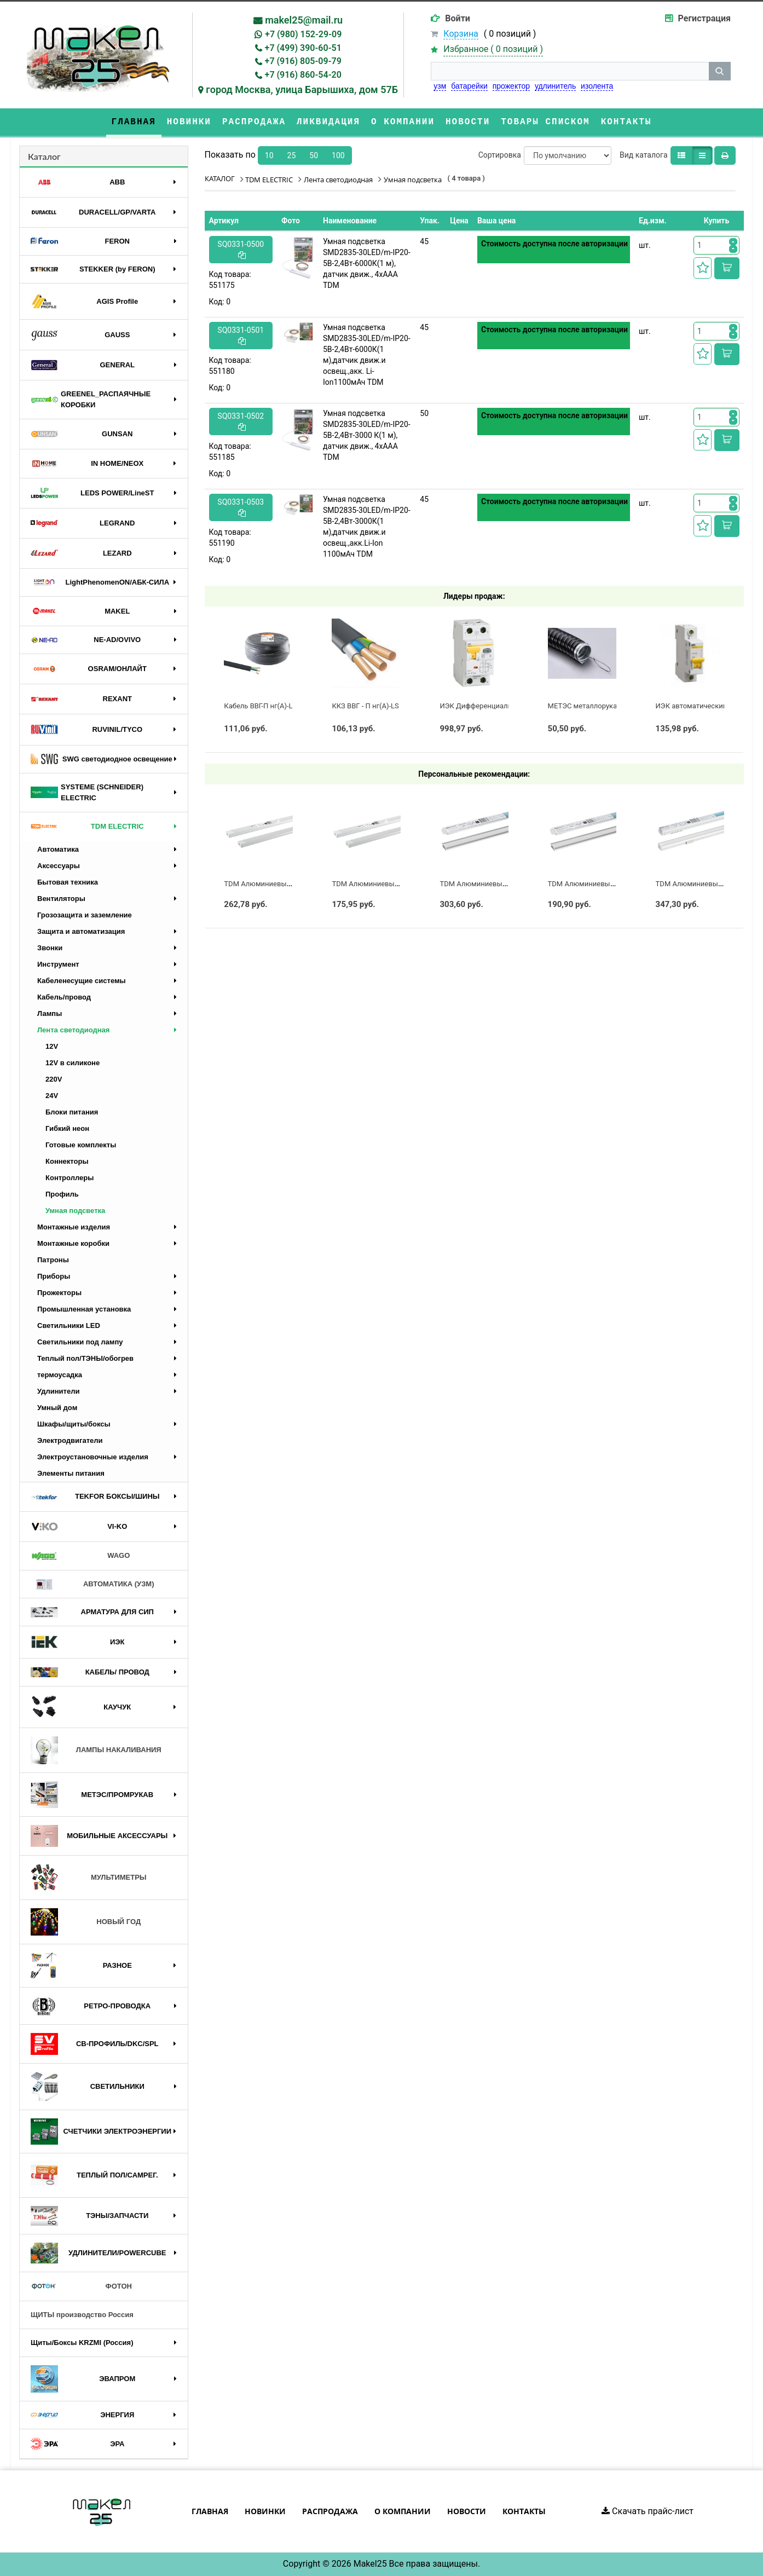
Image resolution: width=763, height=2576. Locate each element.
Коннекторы (67, 1161)
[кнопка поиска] (720, 71)
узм (439, 86)
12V (51, 1046)
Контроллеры (69, 1178)
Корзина (460, 33)
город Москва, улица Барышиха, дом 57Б (302, 89)
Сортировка (499, 155)
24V (51, 1095)
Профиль (62, 1194)
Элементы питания (71, 1473)
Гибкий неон (67, 1128)
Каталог (44, 156)
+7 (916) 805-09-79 (303, 61)
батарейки (469, 86)
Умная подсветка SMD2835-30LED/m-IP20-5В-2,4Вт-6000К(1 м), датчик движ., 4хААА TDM (367, 263)
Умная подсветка (75, 1210)
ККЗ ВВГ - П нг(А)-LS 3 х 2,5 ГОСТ (386, 706)
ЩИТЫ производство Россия (82, 2315)
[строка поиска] (570, 71)
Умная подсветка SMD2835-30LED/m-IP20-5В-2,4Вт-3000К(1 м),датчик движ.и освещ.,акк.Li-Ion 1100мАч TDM (367, 526)
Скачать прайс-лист (647, 2511)
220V (53, 1079)
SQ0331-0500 (240, 249)
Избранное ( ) (493, 49)
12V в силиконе (72, 1063)
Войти (457, 18)
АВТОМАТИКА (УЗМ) (92, 1584)
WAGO (80, 1556)
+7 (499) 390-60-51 (303, 48)
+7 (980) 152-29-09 (303, 34)
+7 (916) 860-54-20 (303, 75)
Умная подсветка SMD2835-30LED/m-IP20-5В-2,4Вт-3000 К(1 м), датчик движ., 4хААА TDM (367, 435)
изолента (597, 86)
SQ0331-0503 (240, 507)
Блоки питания (71, 1112)
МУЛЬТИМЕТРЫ (89, 1877)
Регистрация (704, 18)
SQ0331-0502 (240, 421)
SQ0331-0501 (240, 335)
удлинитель (555, 86)
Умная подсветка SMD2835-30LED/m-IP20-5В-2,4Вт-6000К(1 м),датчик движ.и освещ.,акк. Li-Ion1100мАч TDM (367, 354)
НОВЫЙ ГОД (86, 1922)
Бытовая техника (67, 882)
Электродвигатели (70, 1440)
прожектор (511, 86)
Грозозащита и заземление (84, 915)
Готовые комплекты (80, 1145)
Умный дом (57, 1407)
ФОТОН (81, 2286)
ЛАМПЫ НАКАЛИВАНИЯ (96, 1750)
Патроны (53, 1260)
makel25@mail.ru (304, 20)
